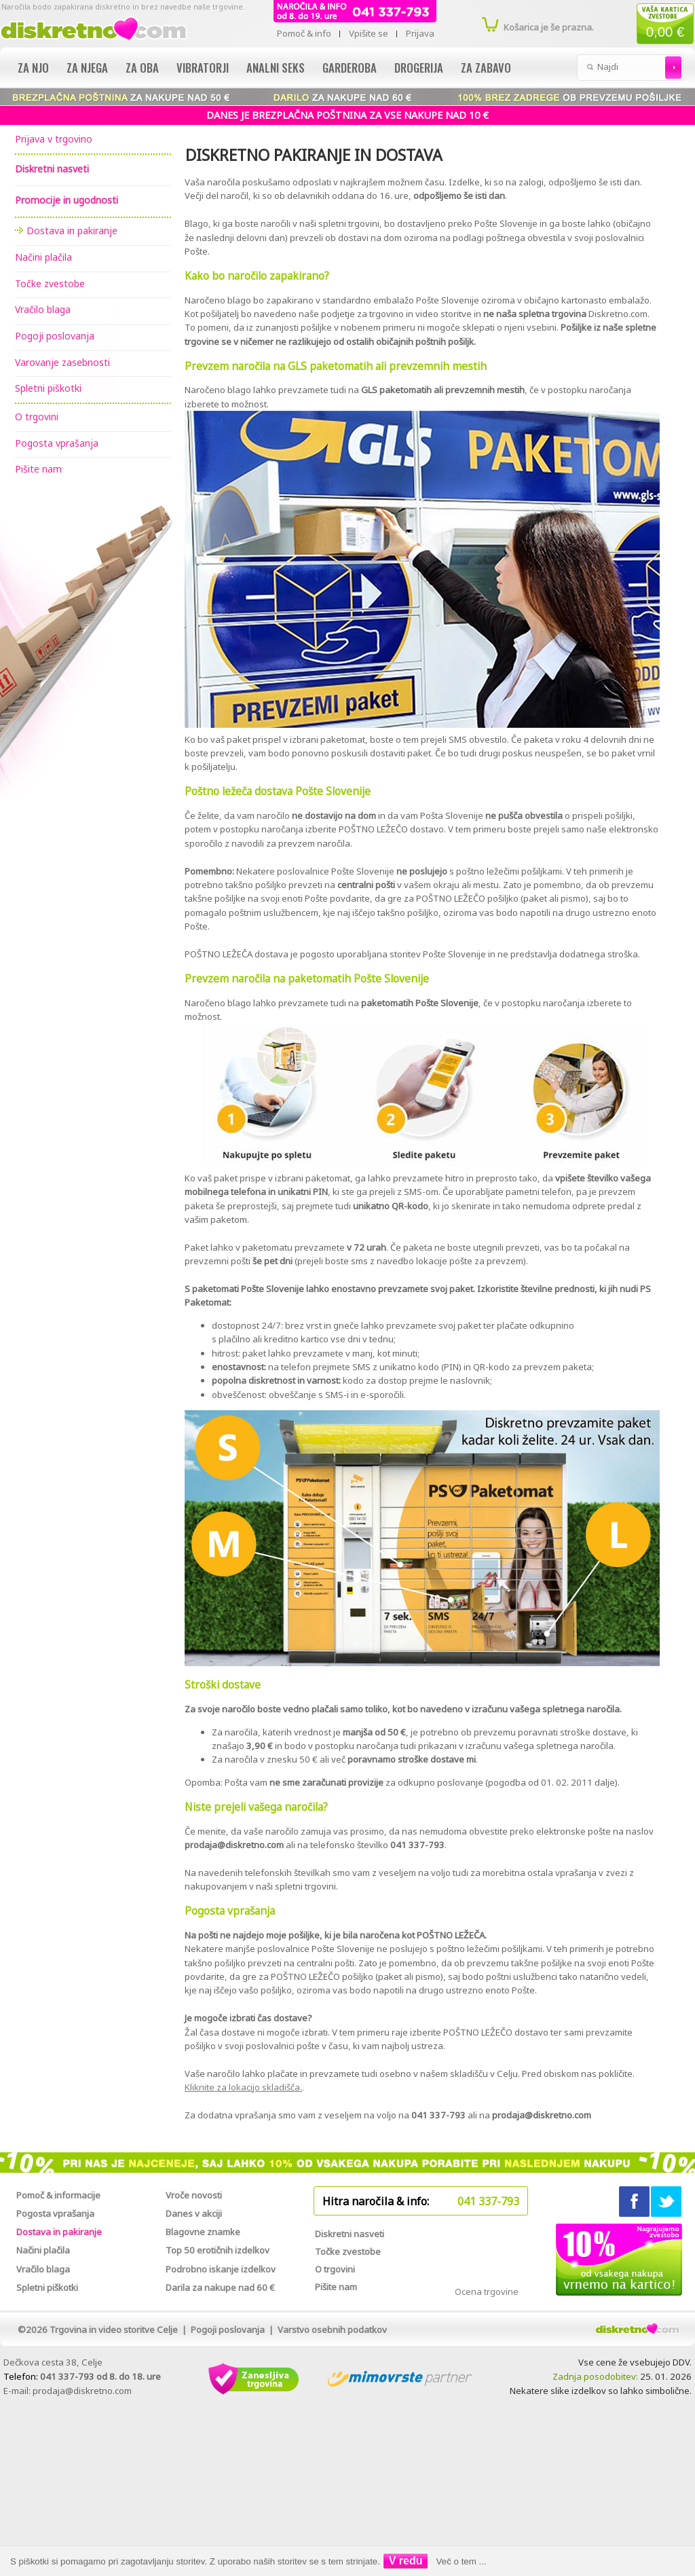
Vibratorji (202, 67)
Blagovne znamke (203, 2232)
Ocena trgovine (487, 2291)
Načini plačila (43, 257)
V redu (406, 2560)
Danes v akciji (194, 2213)
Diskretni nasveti (349, 2234)
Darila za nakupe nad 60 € (220, 2287)
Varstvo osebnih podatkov (332, 2329)
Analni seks (275, 67)
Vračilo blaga (43, 309)
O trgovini (36, 416)
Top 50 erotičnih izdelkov (217, 2250)
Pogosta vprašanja (56, 443)
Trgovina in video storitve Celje (114, 2329)
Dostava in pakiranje (71, 230)
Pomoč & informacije (58, 2195)
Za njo (33, 67)
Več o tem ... (461, 2561)
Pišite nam (38, 468)
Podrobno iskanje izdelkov (221, 2269)
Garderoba (349, 67)
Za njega (87, 67)
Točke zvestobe (50, 283)
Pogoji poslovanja (54, 335)
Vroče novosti (194, 2195)
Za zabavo (486, 67)
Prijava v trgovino (53, 138)
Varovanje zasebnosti (62, 362)
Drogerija (418, 67)
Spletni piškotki (48, 388)
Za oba (142, 67)
